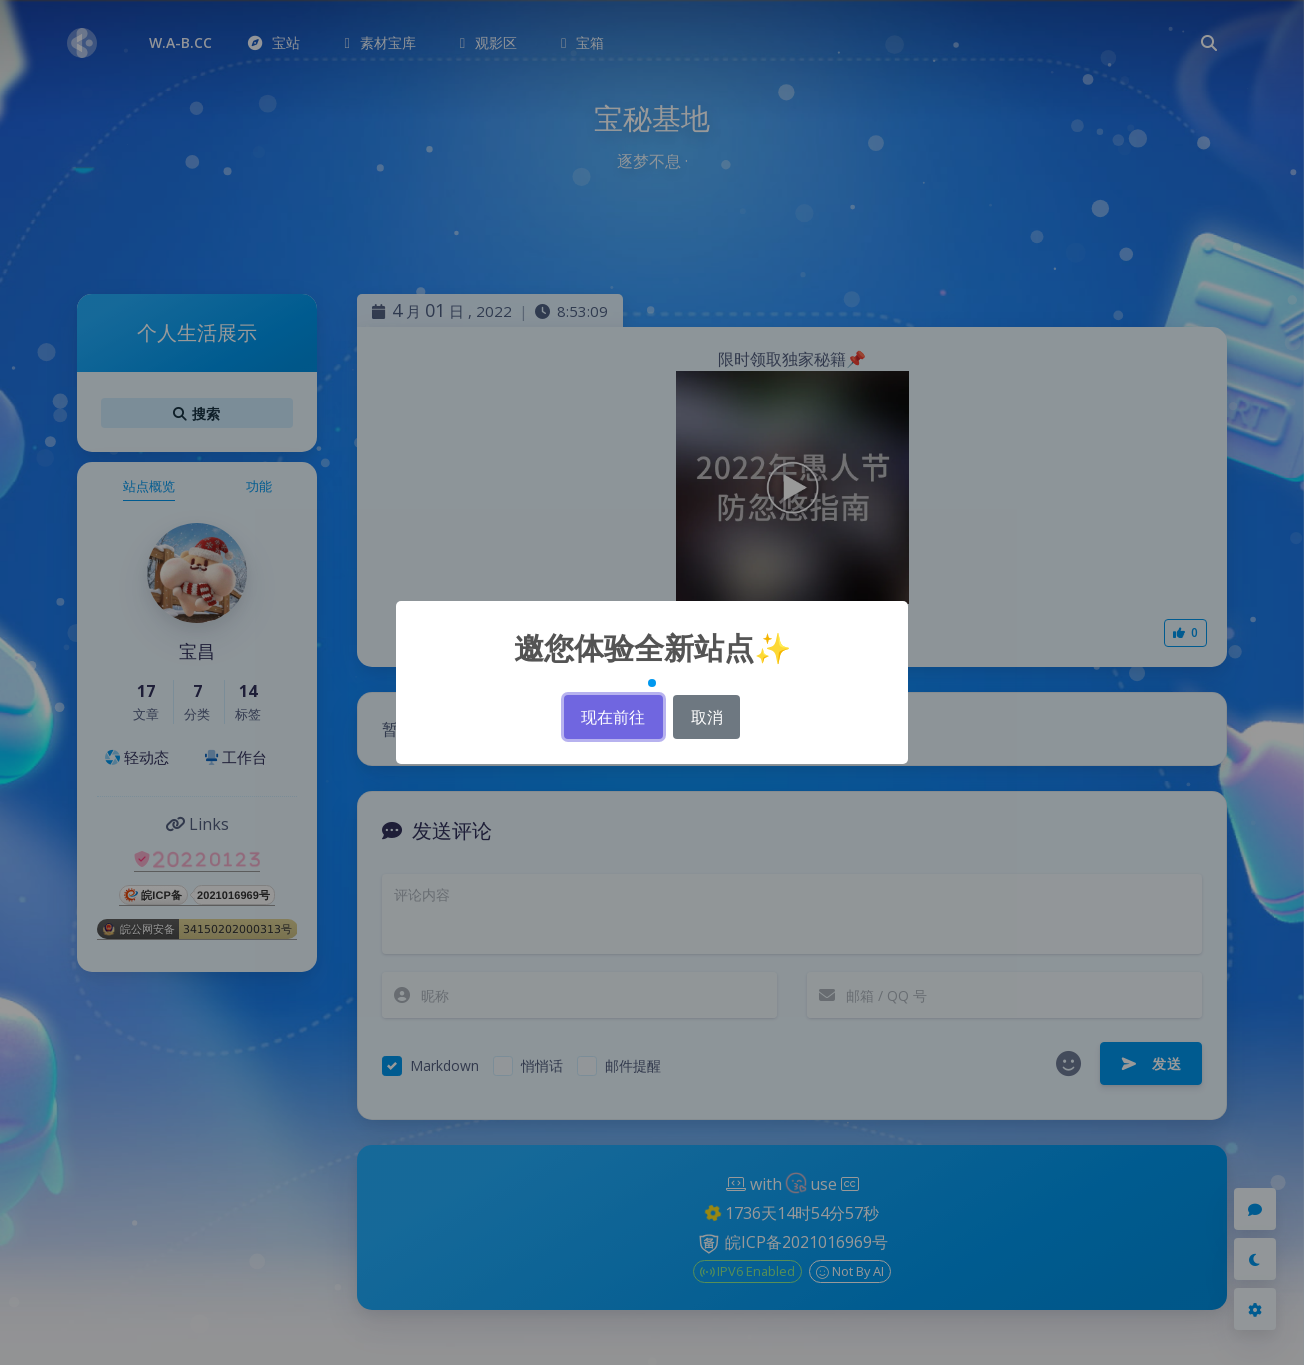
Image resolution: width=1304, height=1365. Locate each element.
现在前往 (613, 717)
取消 (707, 717)
